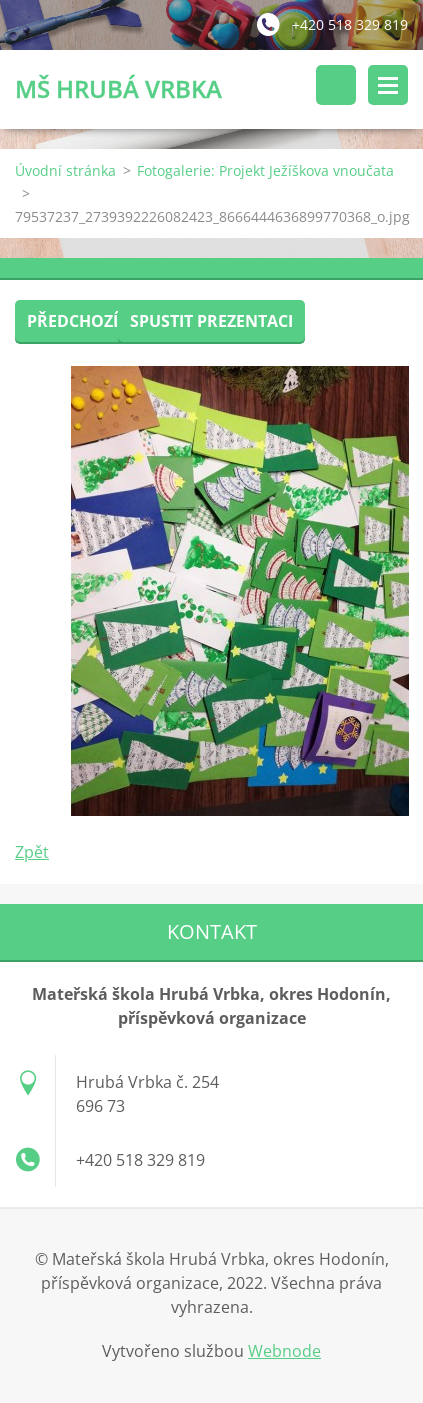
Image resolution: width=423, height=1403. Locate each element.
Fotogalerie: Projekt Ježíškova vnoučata (265, 170)
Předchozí (72, 321)
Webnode (284, 1351)
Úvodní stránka (65, 170)
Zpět (32, 852)
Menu (388, 85)
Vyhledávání (336, 85)
